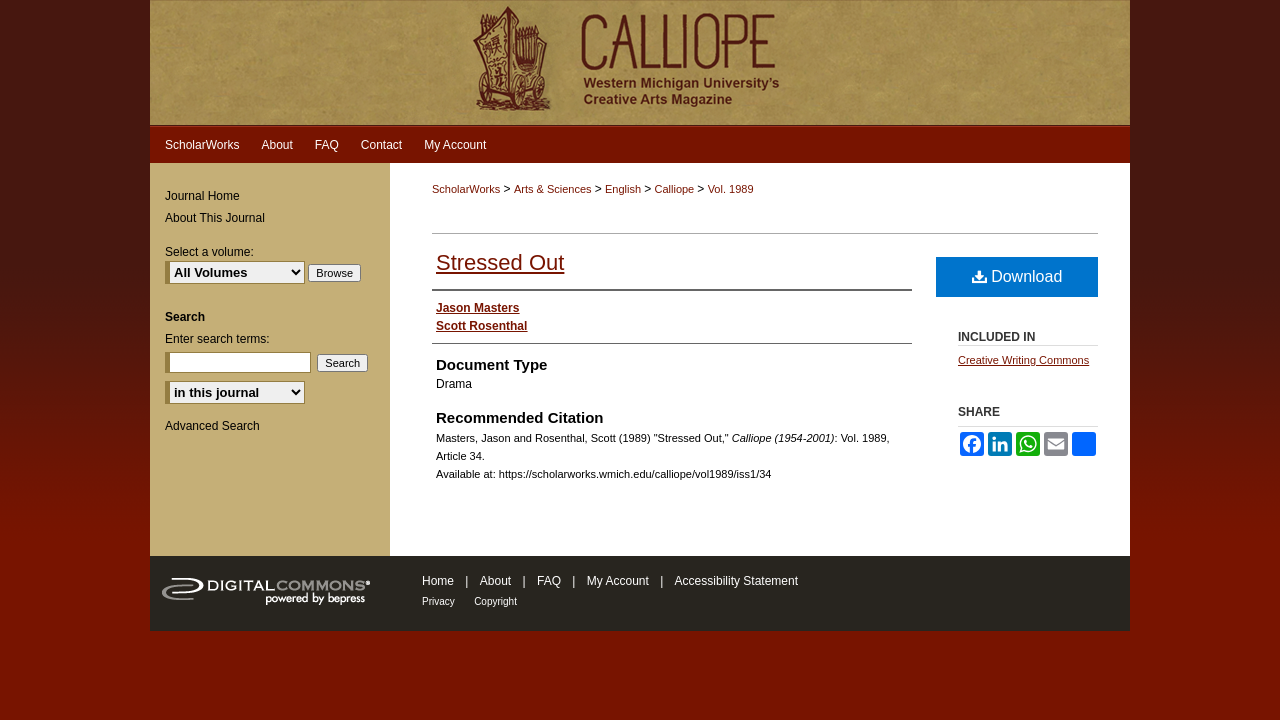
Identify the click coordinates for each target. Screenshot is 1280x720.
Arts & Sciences (554, 189)
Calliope (675, 189)
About (495, 581)
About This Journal (215, 218)
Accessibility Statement (736, 581)
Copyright (495, 601)
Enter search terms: (217, 339)
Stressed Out (500, 262)
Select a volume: (209, 252)
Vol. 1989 (731, 189)
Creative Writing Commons (1023, 360)
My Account (618, 581)
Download (1017, 276)
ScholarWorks (466, 189)
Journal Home (202, 196)
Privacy (438, 601)
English (624, 189)
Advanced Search (212, 426)
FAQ (549, 581)
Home (438, 581)
